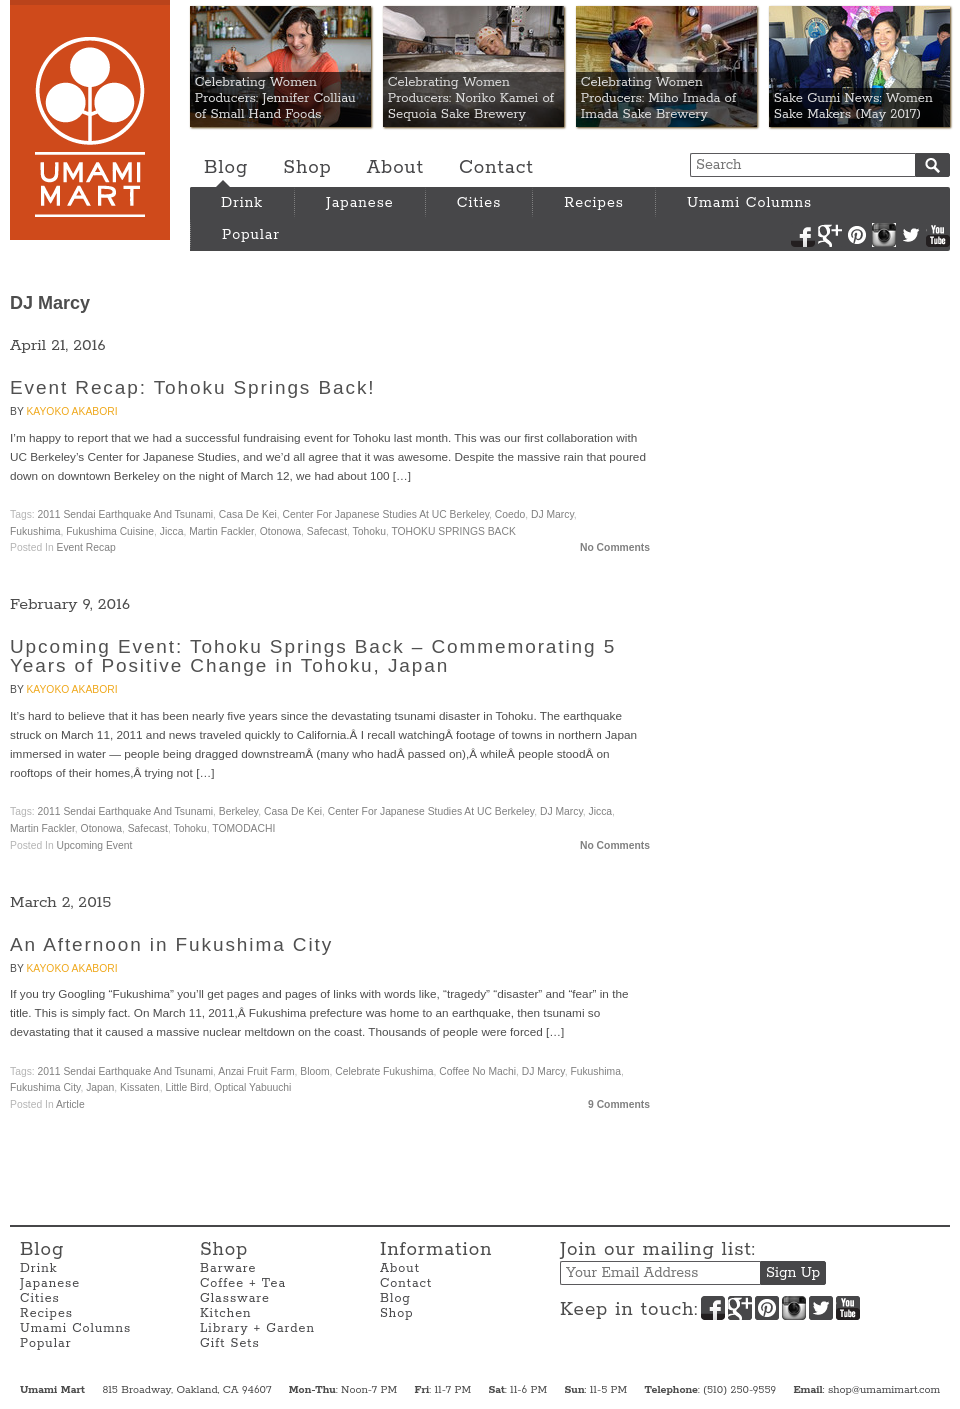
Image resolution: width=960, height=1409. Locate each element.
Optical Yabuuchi (252, 1087)
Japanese (360, 203)
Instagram (884, 235)
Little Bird (186, 1087)
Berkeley (238, 811)
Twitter (911, 235)
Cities (479, 203)
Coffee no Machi (477, 1071)
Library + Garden (257, 1328)
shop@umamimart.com (884, 1390)
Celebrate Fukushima (384, 1071)
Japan (100, 1087)
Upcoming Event (95, 845)
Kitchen (226, 1313)
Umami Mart (90, 120)
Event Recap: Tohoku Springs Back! (192, 387)
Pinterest (857, 235)
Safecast (327, 531)
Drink (242, 203)
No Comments (615, 547)
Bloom (314, 1071)
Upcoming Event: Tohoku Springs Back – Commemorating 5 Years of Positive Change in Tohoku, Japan (313, 656)
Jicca (172, 531)
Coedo (510, 514)
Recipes (594, 203)
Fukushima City (45, 1087)
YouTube (938, 235)
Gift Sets (230, 1343)
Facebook (803, 235)
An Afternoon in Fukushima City (171, 944)
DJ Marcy (552, 514)
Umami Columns (749, 203)
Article (70, 1104)
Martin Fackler (221, 531)
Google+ (830, 235)
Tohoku (369, 531)
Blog (226, 168)
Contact (496, 168)
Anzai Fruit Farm (256, 1071)
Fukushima (35, 531)
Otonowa (280, 531)
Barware (228, 1268)
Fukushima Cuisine (110, 531)
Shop (307, 168)
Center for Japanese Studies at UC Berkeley (386, 514)
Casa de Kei (248, 514)
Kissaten (140, 1087)
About (395, 168)
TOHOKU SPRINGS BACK (453, 531)
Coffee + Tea (243, 1283)
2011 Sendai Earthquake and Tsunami (126, 514)
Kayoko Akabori (71, 411)
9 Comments (619, 1104)
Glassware (235, 1298)
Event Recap (86, 547)
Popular (251, 235)
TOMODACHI (243, 828)
